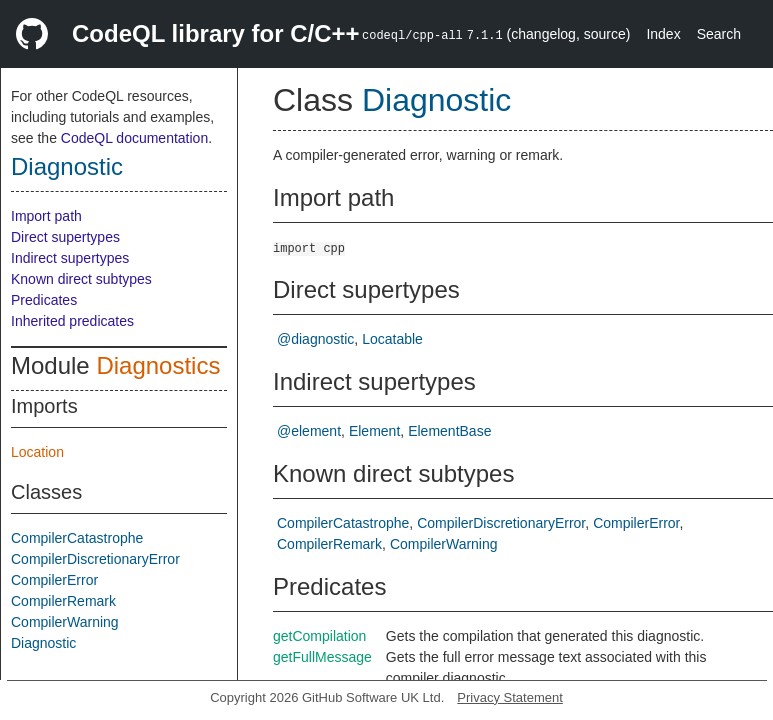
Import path (46, 216)
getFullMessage (322, 657)
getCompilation (319, 636)
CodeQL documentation (134, 138)
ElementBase (449, 431)
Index (663, 34)
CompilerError (54, 580)
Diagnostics (158, 365)
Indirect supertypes (70, 258)
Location (37, 452)
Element (374, 431)
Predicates (44, 300)
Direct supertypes (65, 237)
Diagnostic (67, 166)
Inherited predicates (72, 321)
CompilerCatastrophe (77, 538)
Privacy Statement (510, 697)
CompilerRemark (63, 601)
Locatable (392, 339)
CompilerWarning (65, 622)
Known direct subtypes (81, 279)
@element (309, 431)
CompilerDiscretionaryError (95, 559)
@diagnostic (315, 339)
